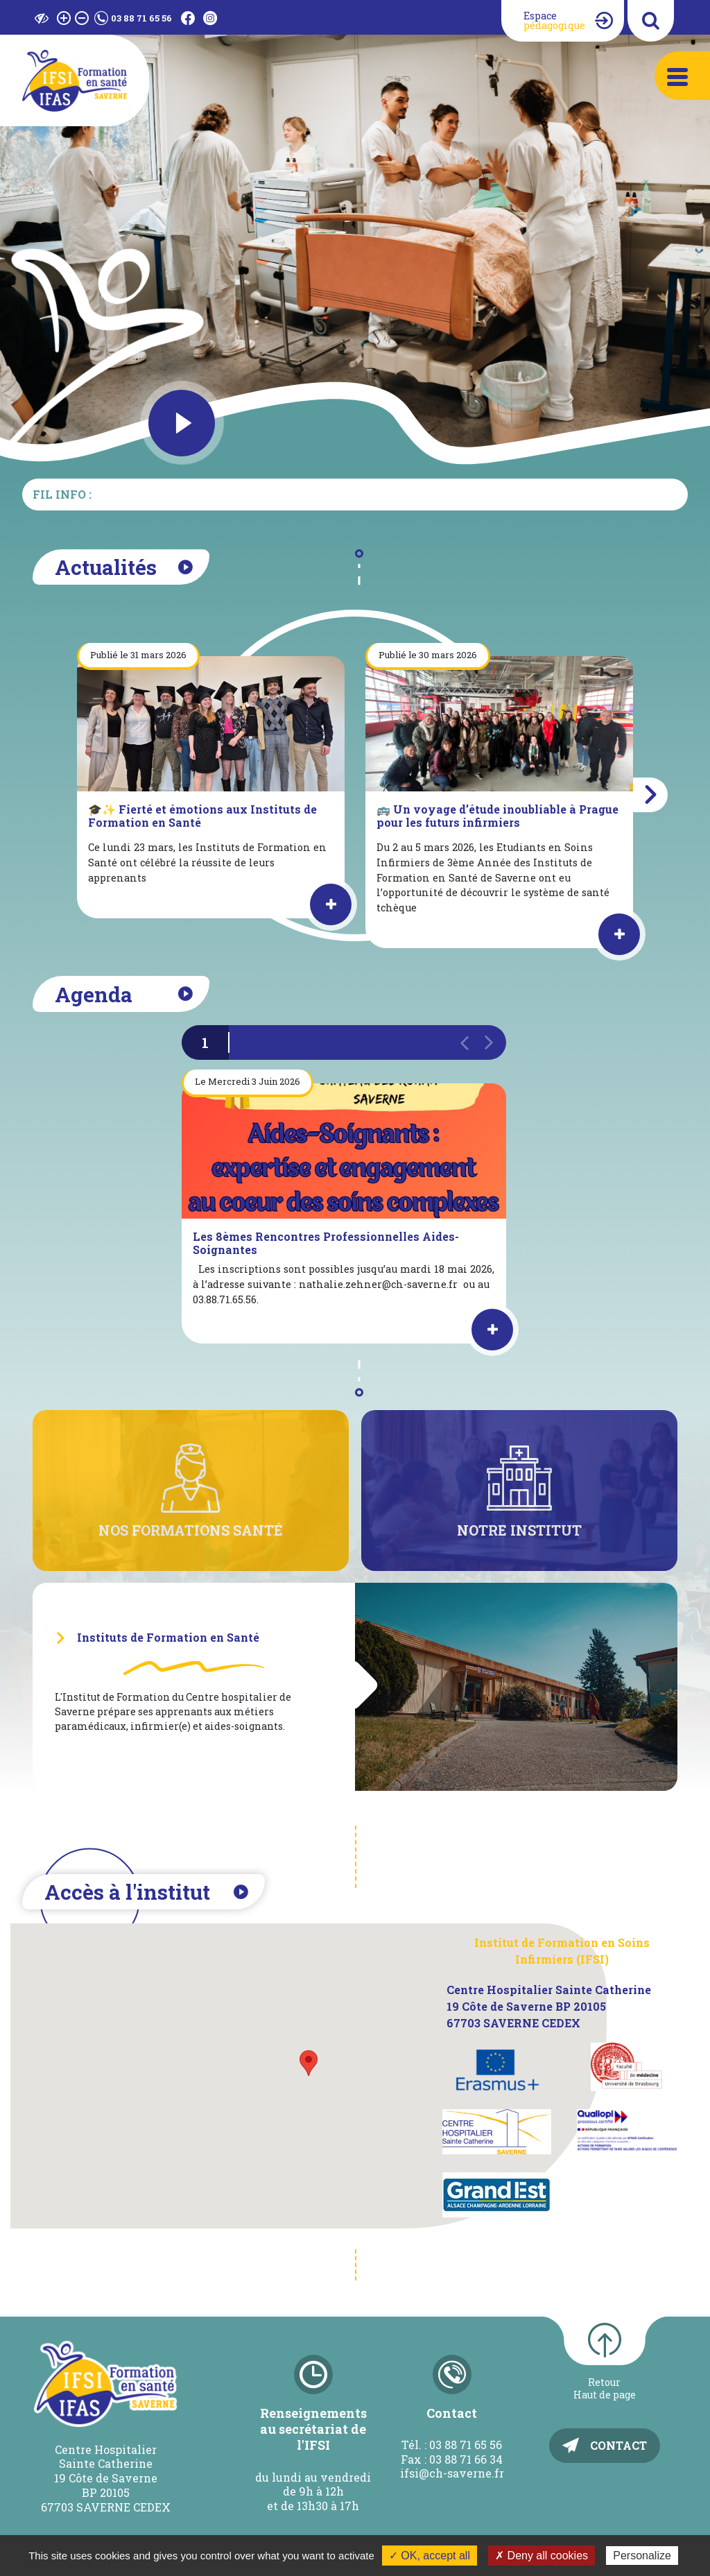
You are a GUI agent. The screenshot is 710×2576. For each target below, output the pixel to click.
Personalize (642, 2555)
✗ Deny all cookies (541, 2555)
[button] (650, 795)
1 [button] (205, 1042)
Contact (618, 2444)
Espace (554, 20)
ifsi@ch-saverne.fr (452, 2473)
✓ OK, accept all (429, 2555)
